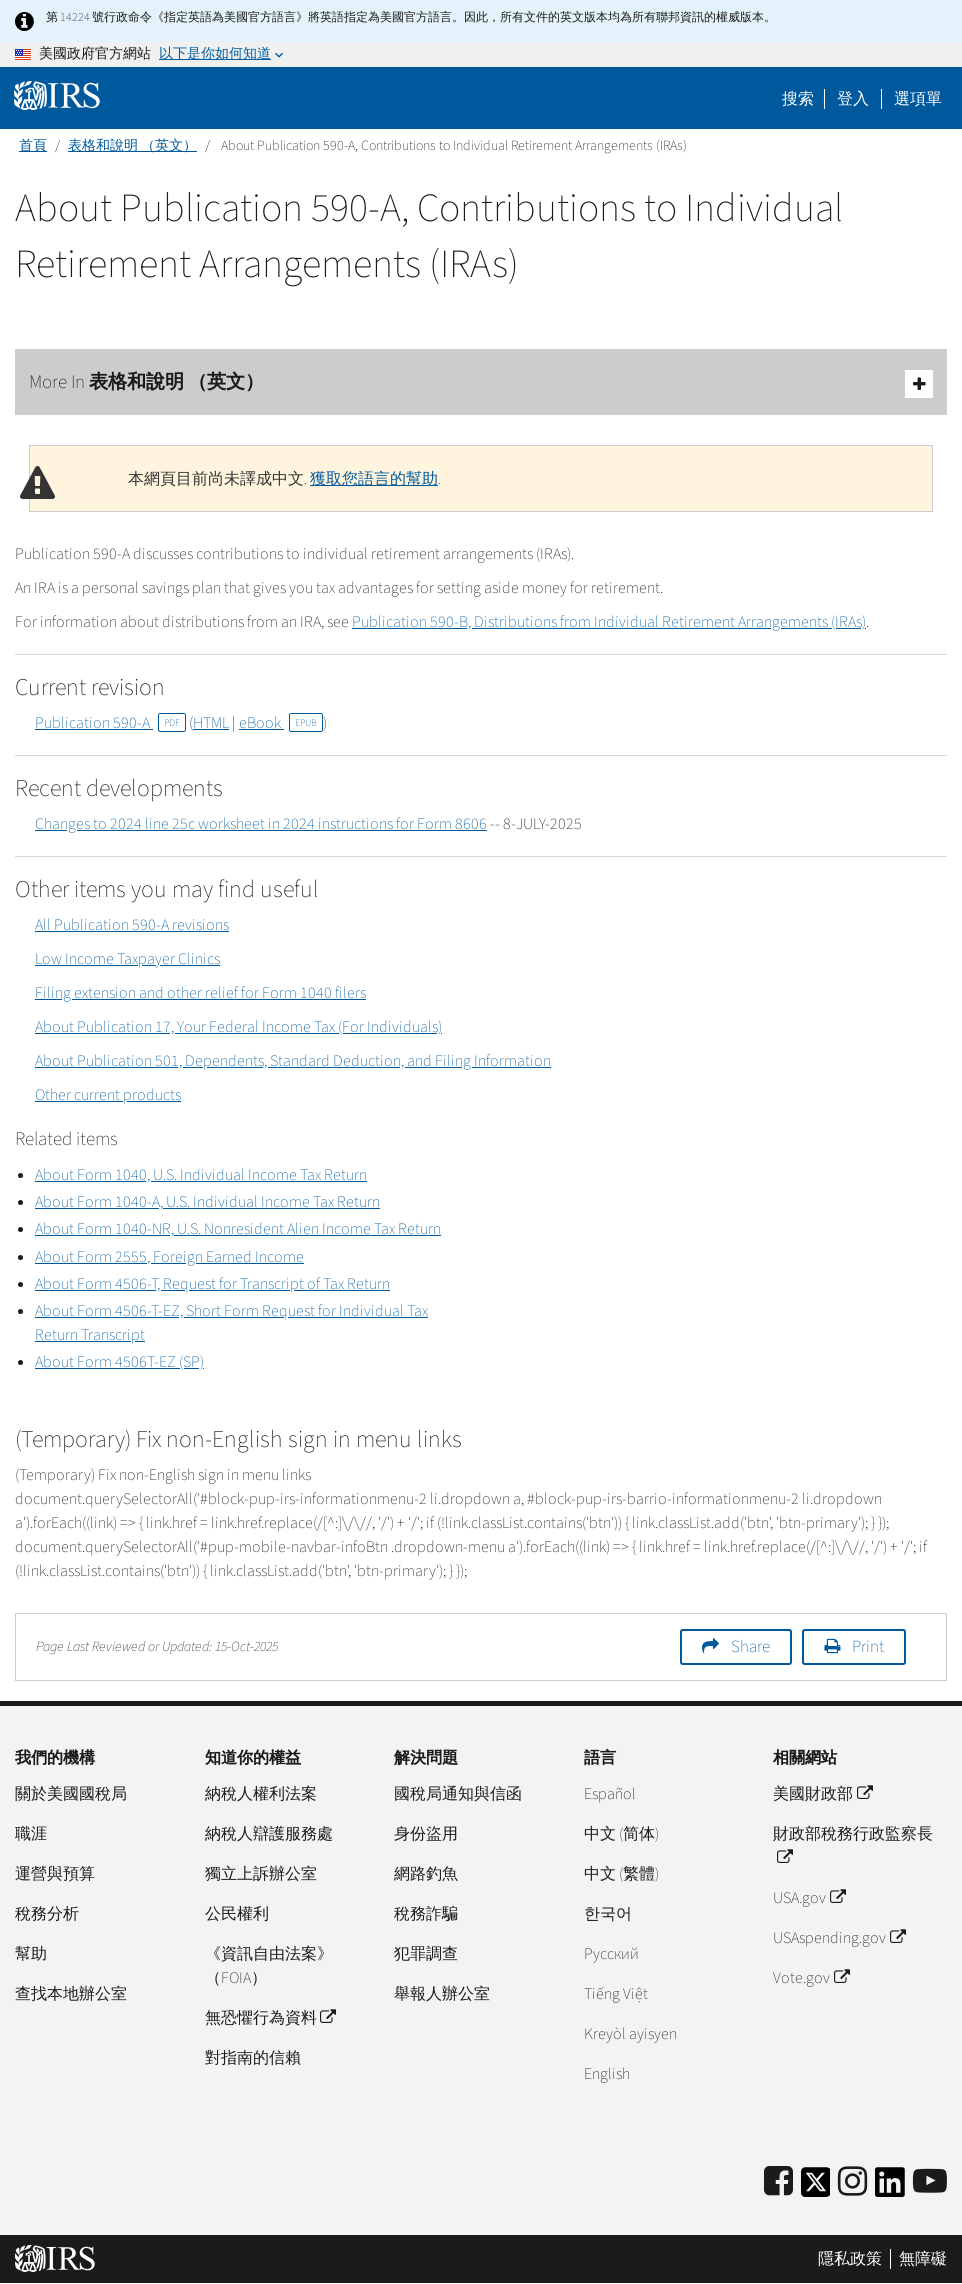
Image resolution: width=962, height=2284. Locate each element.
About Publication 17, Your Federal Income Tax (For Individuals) (238, 1027)
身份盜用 (426, 1834)
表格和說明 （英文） (132, 146)
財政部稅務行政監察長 (853, 1846)
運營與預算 (55, 1874)
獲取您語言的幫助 (374, 479)
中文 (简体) (621, 1834)
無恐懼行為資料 (270, 2018)
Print (868, 1647)
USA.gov (808, 1898)
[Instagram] (852, 2182)
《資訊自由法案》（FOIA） (269, 1966)
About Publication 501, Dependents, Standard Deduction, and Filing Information (293, 1061)
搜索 (798, 99)
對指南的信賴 (253, 2058)
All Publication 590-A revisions (132, 925)
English (607, 2074)
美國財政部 (822, 1794)
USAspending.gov (838, 1938)
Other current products (108, 1095)
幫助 (31, 1954)
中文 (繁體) (621, 1874)
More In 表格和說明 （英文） (481, 383)
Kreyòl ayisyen (630, 2034)
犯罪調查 (426, 1954)
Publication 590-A (110, 723)
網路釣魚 (426, 1874)
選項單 (918, 99)
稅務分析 (47, 1914)
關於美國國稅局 (71, 1794)
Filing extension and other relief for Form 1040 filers (200, 993)
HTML (211, 723)
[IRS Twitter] (816, 2188)
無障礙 (923, 2259)
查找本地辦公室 (71, 1994)
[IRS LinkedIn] (890, 2188)
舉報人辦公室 (442, 1994)
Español (610, 1794)
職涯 (31, 1834)
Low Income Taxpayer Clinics (127, 959)
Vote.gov (810, 1978)
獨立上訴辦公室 (261, 1874)
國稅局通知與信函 (458, 1794)
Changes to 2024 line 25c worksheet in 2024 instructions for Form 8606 (261, 824)
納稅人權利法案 (261, 1794)
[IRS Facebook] (778, 2182)
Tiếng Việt (616, 1994)
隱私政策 (850, 2259)
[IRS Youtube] (930, 2182)
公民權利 (237, 1914)
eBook (281, 723)
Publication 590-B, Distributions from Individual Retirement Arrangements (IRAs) (609, 622)
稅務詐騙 (426, 1914)
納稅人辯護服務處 (269, 1834)
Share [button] (750, 1647)
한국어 (608, 1914)
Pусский (611, 1954)
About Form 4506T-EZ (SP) (119, 1362)
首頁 (33, 146)
